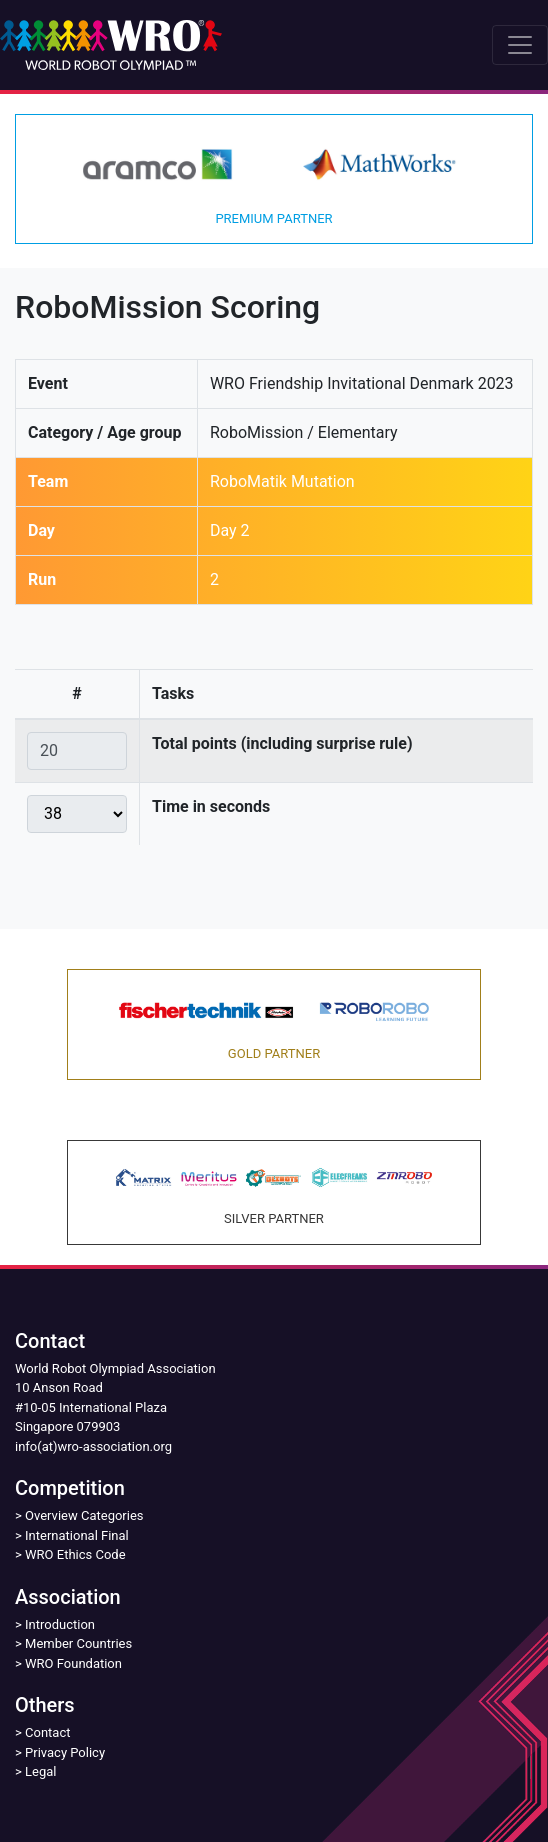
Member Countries (78, 1643)
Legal (40, 1771)
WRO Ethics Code (75, 1554)
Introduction (60, 1624)
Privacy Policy (65, 1752)
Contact (47, 1732)
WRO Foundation (73, 1663)
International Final (77, 1535)
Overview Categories (84, 1515)
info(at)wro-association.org (93, 1446)
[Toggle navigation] (520, 45)
